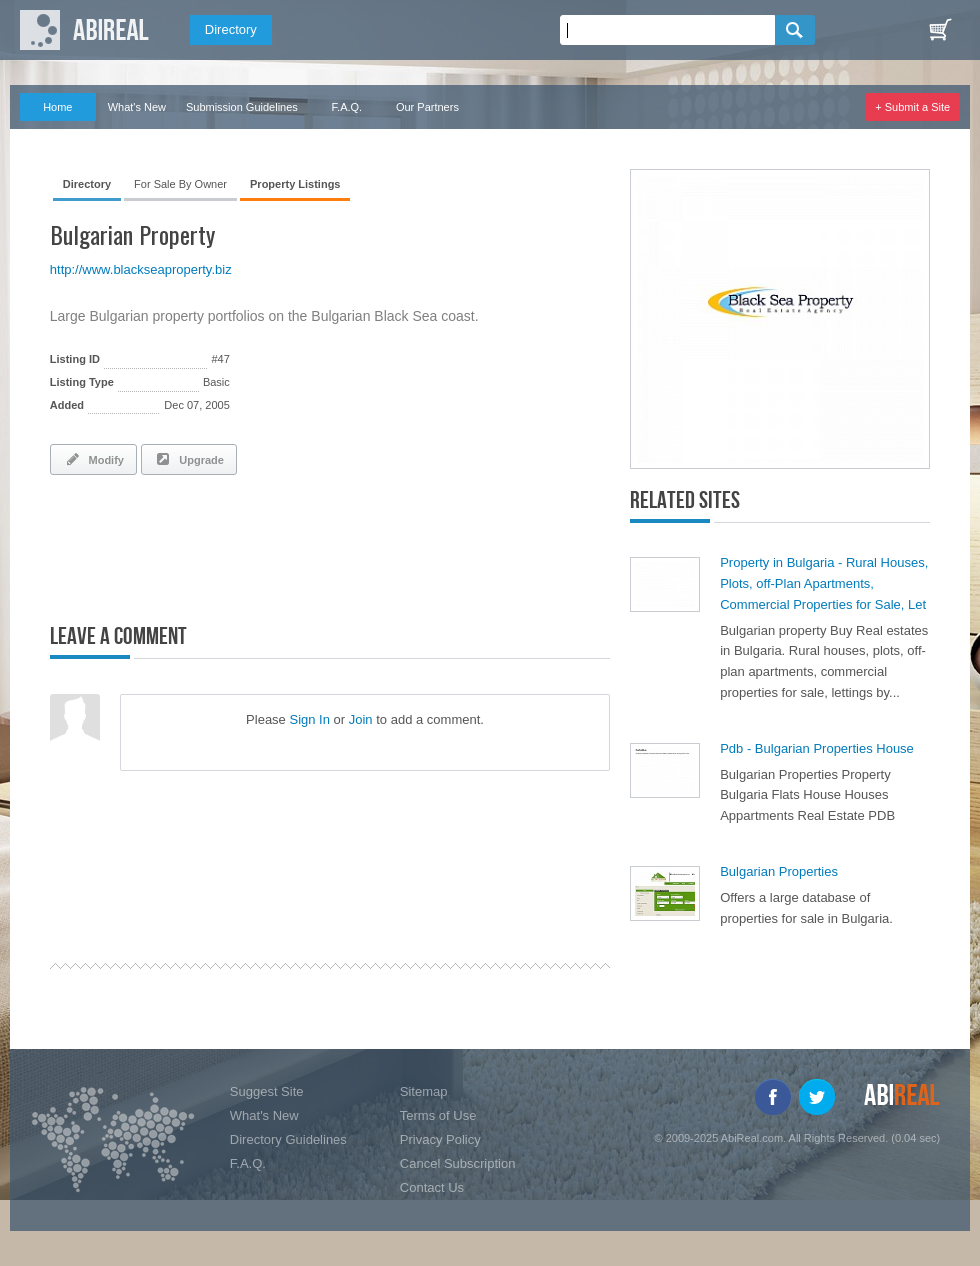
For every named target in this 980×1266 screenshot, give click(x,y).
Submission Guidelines (242, 107)
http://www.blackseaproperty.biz (141, 269)
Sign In (309, 719)
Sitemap (424, 1091)
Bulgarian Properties (779, 871)
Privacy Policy (440, 1139)
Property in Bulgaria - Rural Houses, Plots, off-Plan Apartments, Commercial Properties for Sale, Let (824, 583)
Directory (231, 29)
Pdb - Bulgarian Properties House (817, 748)
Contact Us (432, 1187)
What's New (137, 107)
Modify (93, 459)
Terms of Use (438, 1115)
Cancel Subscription (458, 1163)
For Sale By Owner (180, 184)
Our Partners (427, 107)
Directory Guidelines (288, 1139)
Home (57, 107)
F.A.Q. (347, 107)
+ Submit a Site (912, 107)
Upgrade (189, 459)
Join (361, 719)
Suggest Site (267, 1091)
